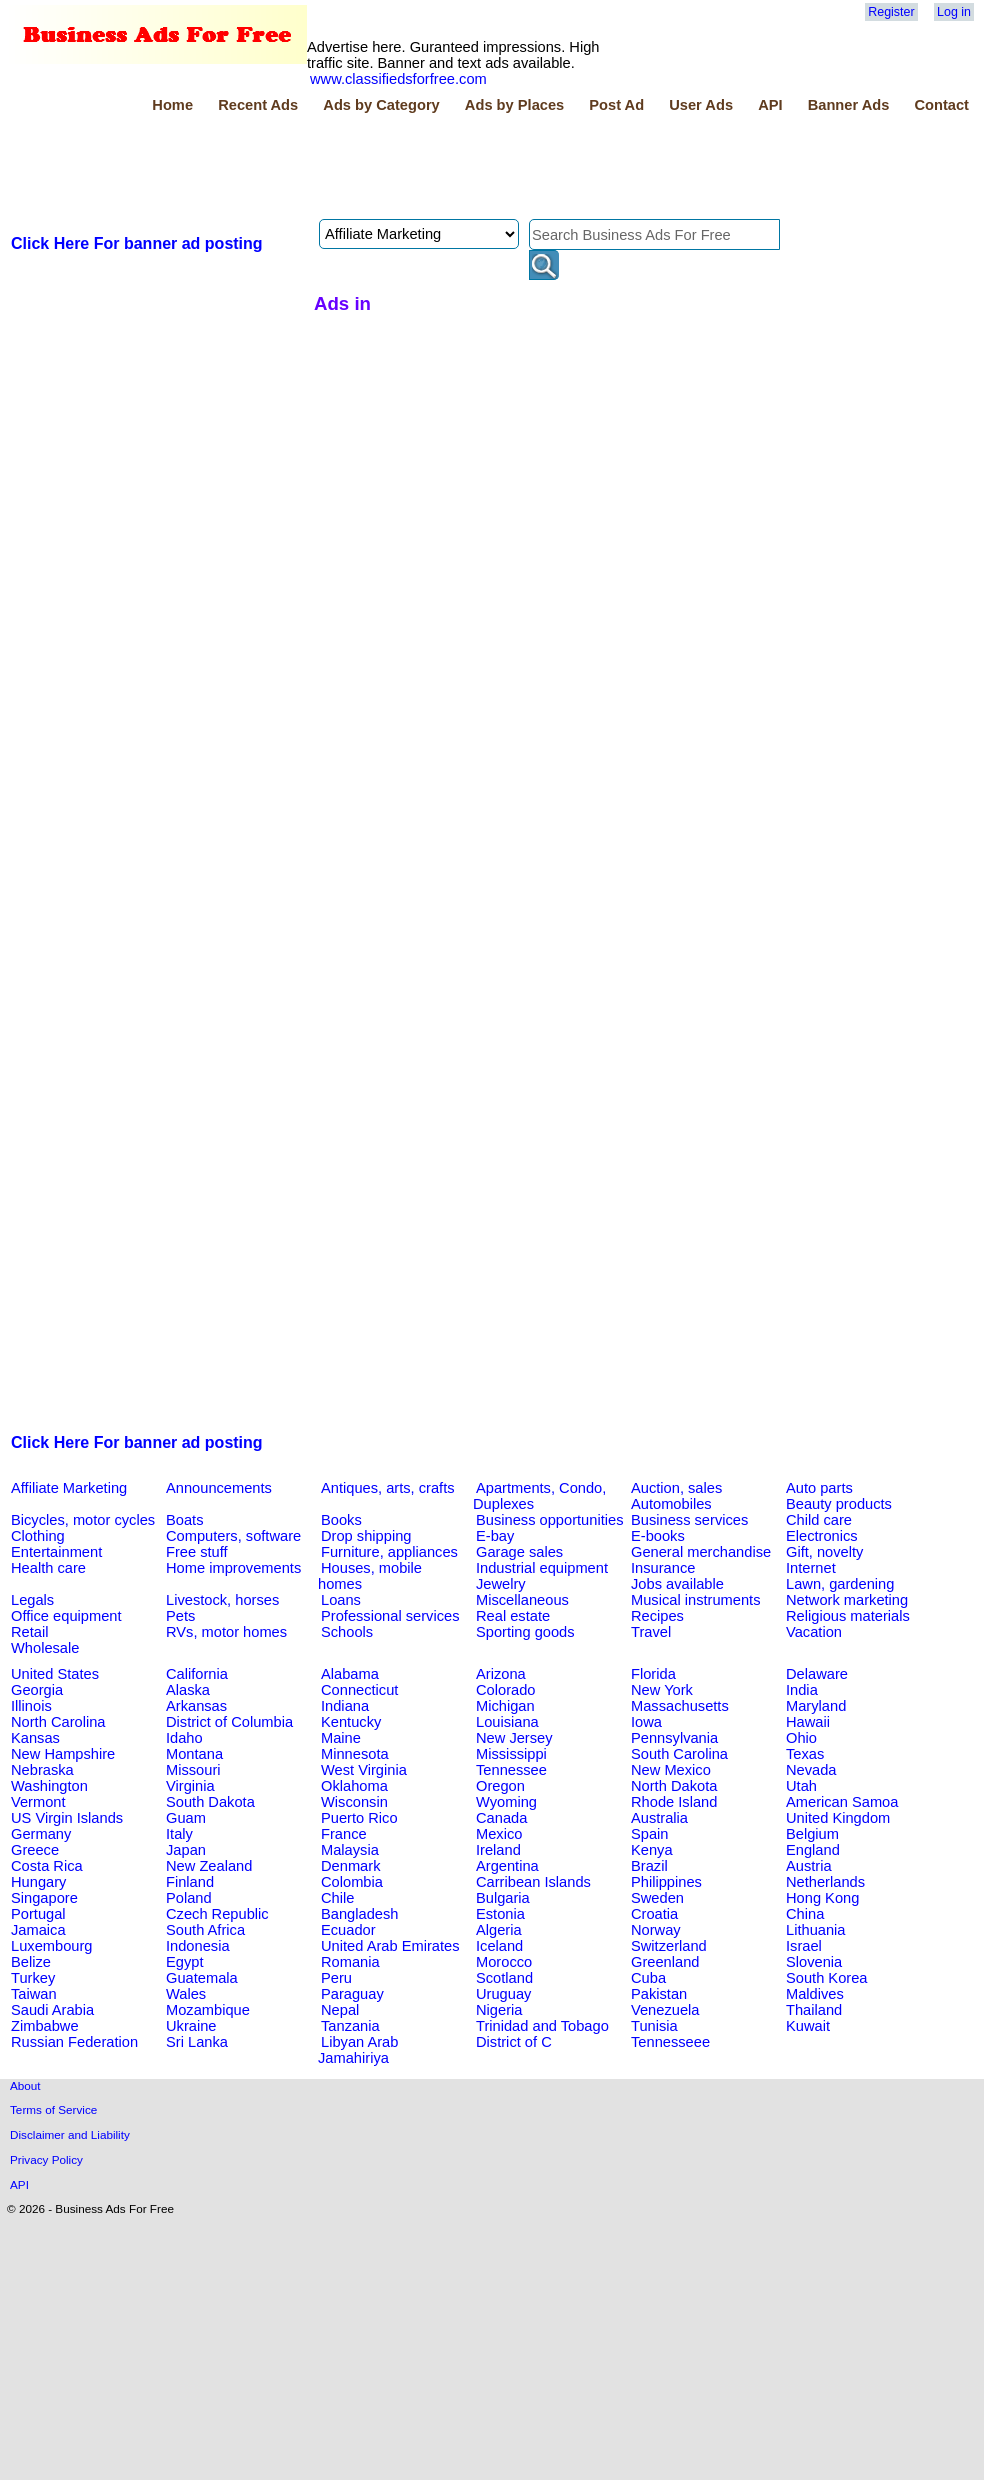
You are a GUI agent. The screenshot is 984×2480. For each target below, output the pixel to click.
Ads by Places (514, 105)
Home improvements (233, 1568)
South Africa (205, 1930)
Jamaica (38, 1930)
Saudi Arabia (52, 2010)
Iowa (646, 1722)
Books (341, 1520)
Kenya (652, 1850)
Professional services (390, 1616)
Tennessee (511, 1770)
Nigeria (499, 2010)
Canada (501, 1818)
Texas (805, 1754)
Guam (186, 1818)
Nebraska (42, 1770)
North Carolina (58, 1722)
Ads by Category (381, 105)
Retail (29, 1632)
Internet (811, 1568)
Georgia (37, 1690)
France (344, 1834)
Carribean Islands (533, 1882)
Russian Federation (74, 2042)
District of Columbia (229, 1722)
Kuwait (808, 2026)
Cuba (648, 1978)
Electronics (822, 1536)
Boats (184, 1520)
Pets (180, 1616)
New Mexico (671, 1770)
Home (172, 105)
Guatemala (202, 1978)
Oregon (500, 1786)
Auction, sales (676, 1488)
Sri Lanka (197, 2042)
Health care (48, 1568)
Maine (341, 1738)
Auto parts (819, 1488)
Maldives (815, 1994)
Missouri (193, 1770)
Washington (49, 1786)
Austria (809, 1866)
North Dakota (674, 1786)
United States (55, 1674)
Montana (194, 1754)
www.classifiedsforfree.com (398, 79)
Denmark (350, 1866)
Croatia (654, 1914)
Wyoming (506, 1802)
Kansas (35, 1738)
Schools (347, 1632)
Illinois (31, 1706)
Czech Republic (217, 1914)
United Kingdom (838, 1818)
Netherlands (825, 1882)
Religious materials (848, 1616)
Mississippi (511, 1754)
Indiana (345, 1706)
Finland (190, 1882)
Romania (350, 1962)
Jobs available (677, 1584)
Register (891, 12)
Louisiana (507, 1722)
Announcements (219, 1488)
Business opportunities (549, 1520)
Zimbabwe (45, 2026)
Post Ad (616, 105)
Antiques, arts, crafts (388, 1488)
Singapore (44, 1898)
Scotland (504, 1978)
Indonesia (198, 1946)
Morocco (504, 1962)
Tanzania (350, 2026)
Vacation (814, 1632)
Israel (804, 1946)
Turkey (33, 1978)
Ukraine (191, 2026)
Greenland (665, 1962)
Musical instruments (696, 1600)
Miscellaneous (522, 1600)
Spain (650, 1834)
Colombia (352, 1882)
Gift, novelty (824, 1552)
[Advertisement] (372, 169)
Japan (186, 1850)
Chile (337, 1898)
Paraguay (352, 1994)
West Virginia (364, 1770)
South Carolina (679, 1754)
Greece (35, 1850)
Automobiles (671, 1504)
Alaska (188, 1690)
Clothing (38, 1536)
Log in (954, 12)
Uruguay (503, 1994)
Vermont (38, 1802)
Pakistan (659, 1994)
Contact (941, 105)
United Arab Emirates (390, 1946)
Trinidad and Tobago (542, 2026)
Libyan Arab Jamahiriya (358, 2050)
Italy (179, 1834)
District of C (514, 2042)
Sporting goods (525, 1632)
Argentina (507, 1866)
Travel (651, 1632)
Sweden (657, 1898)
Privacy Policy (46, 2159)
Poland (189, 1898)
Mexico (499, 1834)
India (802, 1690)
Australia (659, 1818)
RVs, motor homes (226, 1632)
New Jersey (514, 1738)
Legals (32, 1600)
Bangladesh (359, 1914)
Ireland (498, 1850)
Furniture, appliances (389, 1552)
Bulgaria (503, 1898)
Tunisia (654, 2026)
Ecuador (348, 1930)
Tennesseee (670, 2042)
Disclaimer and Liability (70, 2134)
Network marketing (847, 1600)
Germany (41, 1834)
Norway (656, 1930)
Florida (653, 1674)
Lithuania (816, 1930)
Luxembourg (51, 1946)
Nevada (811, 1770)
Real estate (513, 1616)
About (25, 2085)
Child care (819, 1520)
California (197, 1674)
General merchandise (701, 1552)
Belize (31, 1962)
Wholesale (45, 1648)
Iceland (499, 1946)
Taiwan (34, 1994)
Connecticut (359, 1690)
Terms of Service (53, 2109)
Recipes (657, 1616)
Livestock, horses (222, 1600)
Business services (689, 1520)
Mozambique (208, 2010)
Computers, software (233, 1536)
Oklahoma (354, 1786)
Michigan (505, 1706)
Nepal (340, 2010)
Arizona (501, 1674)
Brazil (649, 1866)
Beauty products (839, 1504)
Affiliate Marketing (69, 1488)
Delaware (817, 1674)
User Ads (701, 105)
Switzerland (669, 1946)
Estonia (500, 1914)
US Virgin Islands (67, 1818)
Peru (336, 1978)
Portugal (38, 1914)
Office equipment (66, 1616)
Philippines (666, 1882)
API (770, 105)
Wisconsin (354, 1802)
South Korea (826, 1978)
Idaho (184, 1738)
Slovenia (814, 1962)
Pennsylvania (674, 1738)
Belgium (812, 1834)
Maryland (816, 1706)
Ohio (801, 1738)
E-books (658, 1536)
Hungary (38, 1882)
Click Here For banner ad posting (137, 243)
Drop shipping (366, 1536)
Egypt (184, 1962)
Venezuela (665, 2010)
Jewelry (501, 1584)
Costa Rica (47, 1866)
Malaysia (350, 1850)
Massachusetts (680, 1706)
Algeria (499, 1930)
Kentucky (351, 1722)
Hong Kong (822, 1898)
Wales (186, 1994)
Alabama (350, 1674)
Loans (341, 1600)
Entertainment (56, 1552)
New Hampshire (63, 1754)
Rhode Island (674, 1802)
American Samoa (842, 1802)
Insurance (663, 1568)
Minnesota (355, 1754)
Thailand (814, 2010)
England (813, 1850)
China (805, 1914)
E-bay (495, 1536)
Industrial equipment (542, 1568)
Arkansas (196, 1706)
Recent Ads (258, 105)
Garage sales (519, 1552)
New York (662, 1690)
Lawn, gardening (840, 1584)
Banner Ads (849, 105)
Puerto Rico (359, 1818)
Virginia (190, 1786)
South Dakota (210, 1802)
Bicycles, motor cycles (83, 1520)
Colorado (505, 1690)
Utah (801, 1786)
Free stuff (197, 1552)
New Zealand (209, 1866)
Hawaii (808, 1722)
